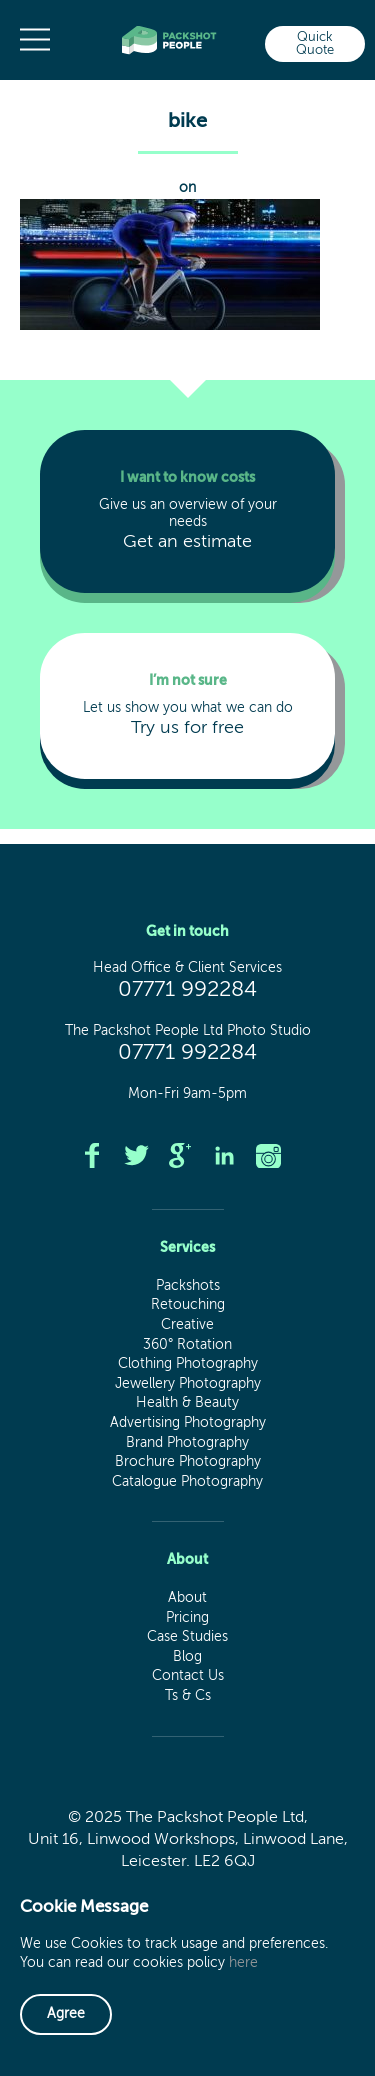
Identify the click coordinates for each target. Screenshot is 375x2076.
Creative (187, 1325)
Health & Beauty (187, 1403)
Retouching (188, 1305)
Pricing (187, 1618)
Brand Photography (187, 1443)
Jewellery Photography (188, 1384)
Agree (66, 2014)
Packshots (188, 1286)
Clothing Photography (188, 1364)
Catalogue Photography (187, 1482)
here (243, 1963)
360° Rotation (187, 1345)
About (187, 1598)
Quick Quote (315, 44)
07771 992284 (187, 990)
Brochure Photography (188, 1462)
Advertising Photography (188, 1423)
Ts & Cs (188, 1696)
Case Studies (187, 1637)
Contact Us (188, 1676)
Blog (187, 1657)
